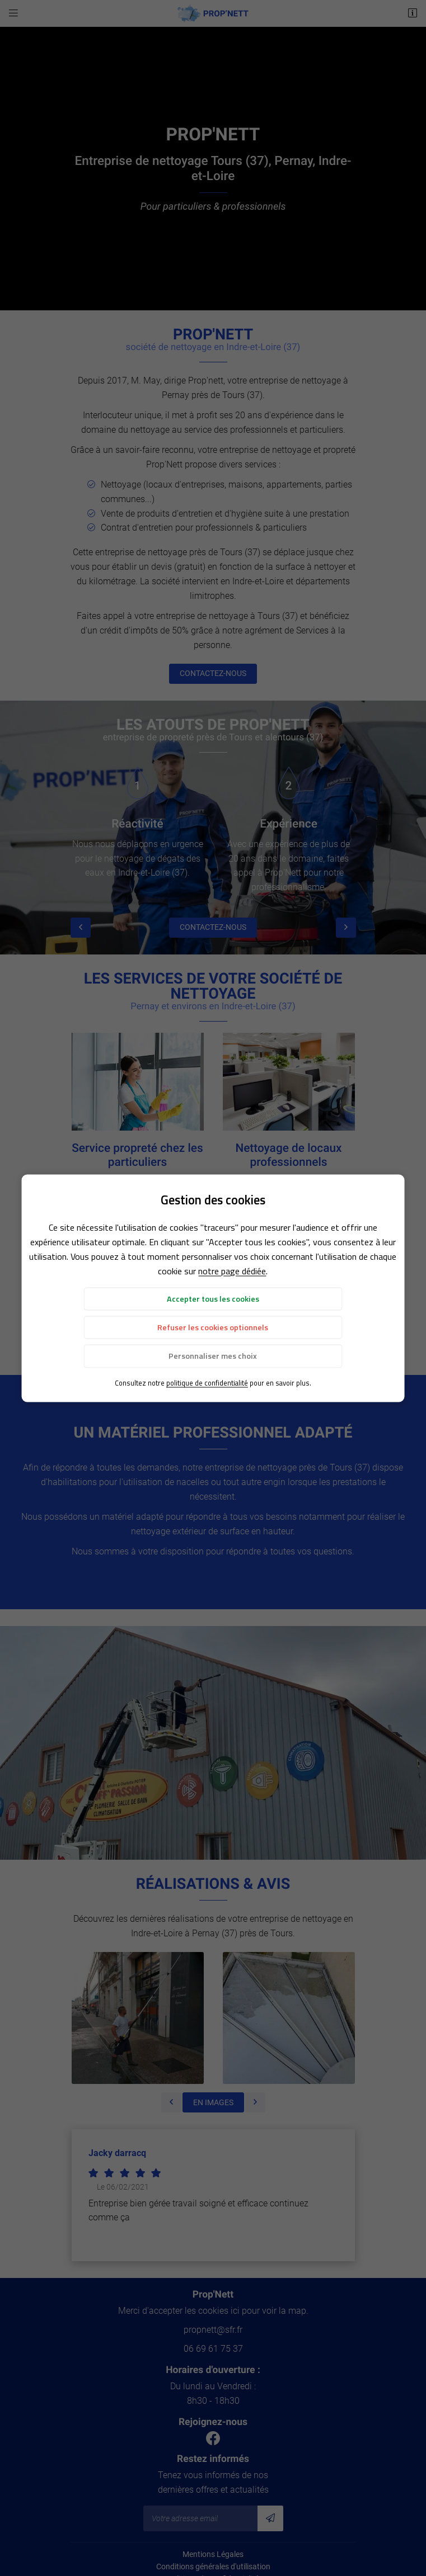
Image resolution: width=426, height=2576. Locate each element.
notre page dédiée (232, 1270)
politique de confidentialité (207, 1382)
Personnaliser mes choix (212, 1356)
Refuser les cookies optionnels (212, 1327)
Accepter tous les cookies (213, 1298)
